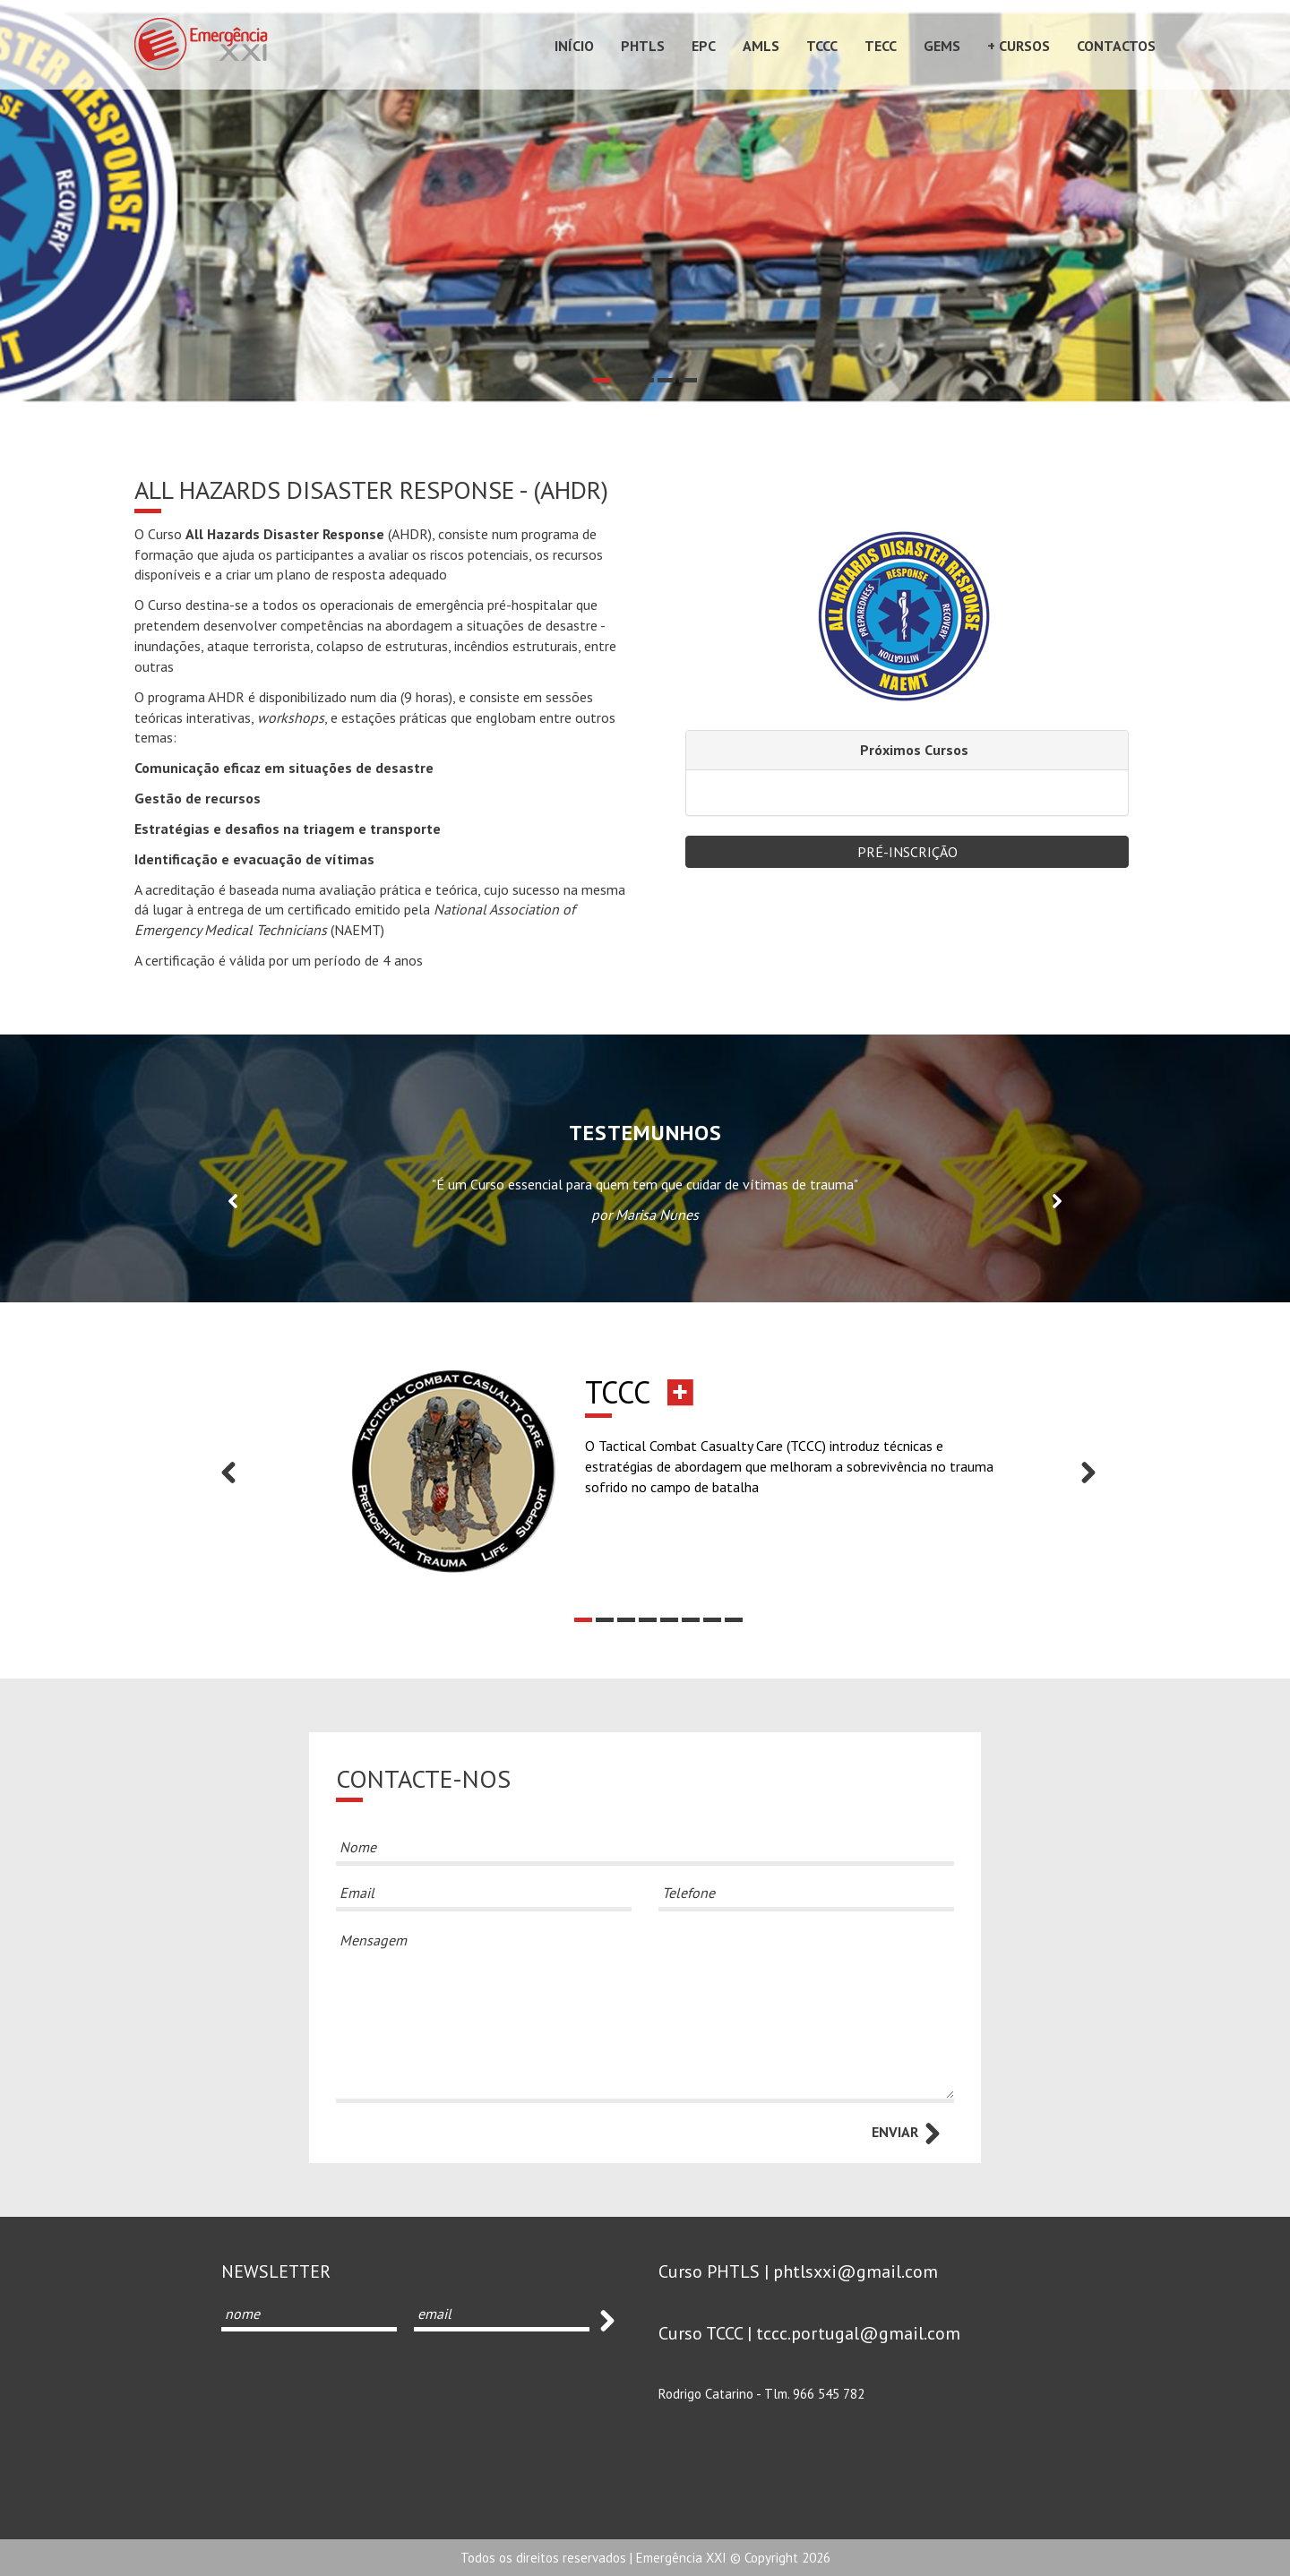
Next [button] (1057, 1200)
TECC (880, 46)
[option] (645, 201)
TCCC (822, 46)
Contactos (1116, 46)
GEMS (942, 46)
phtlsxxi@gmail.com (855, 2271)
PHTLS (643, 46)
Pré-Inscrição (907, 852)
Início (574, 46)
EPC (704, 46)
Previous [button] (232, 1200)
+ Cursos (1018, 46)
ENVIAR (907, 2133)
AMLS (761, 46)
